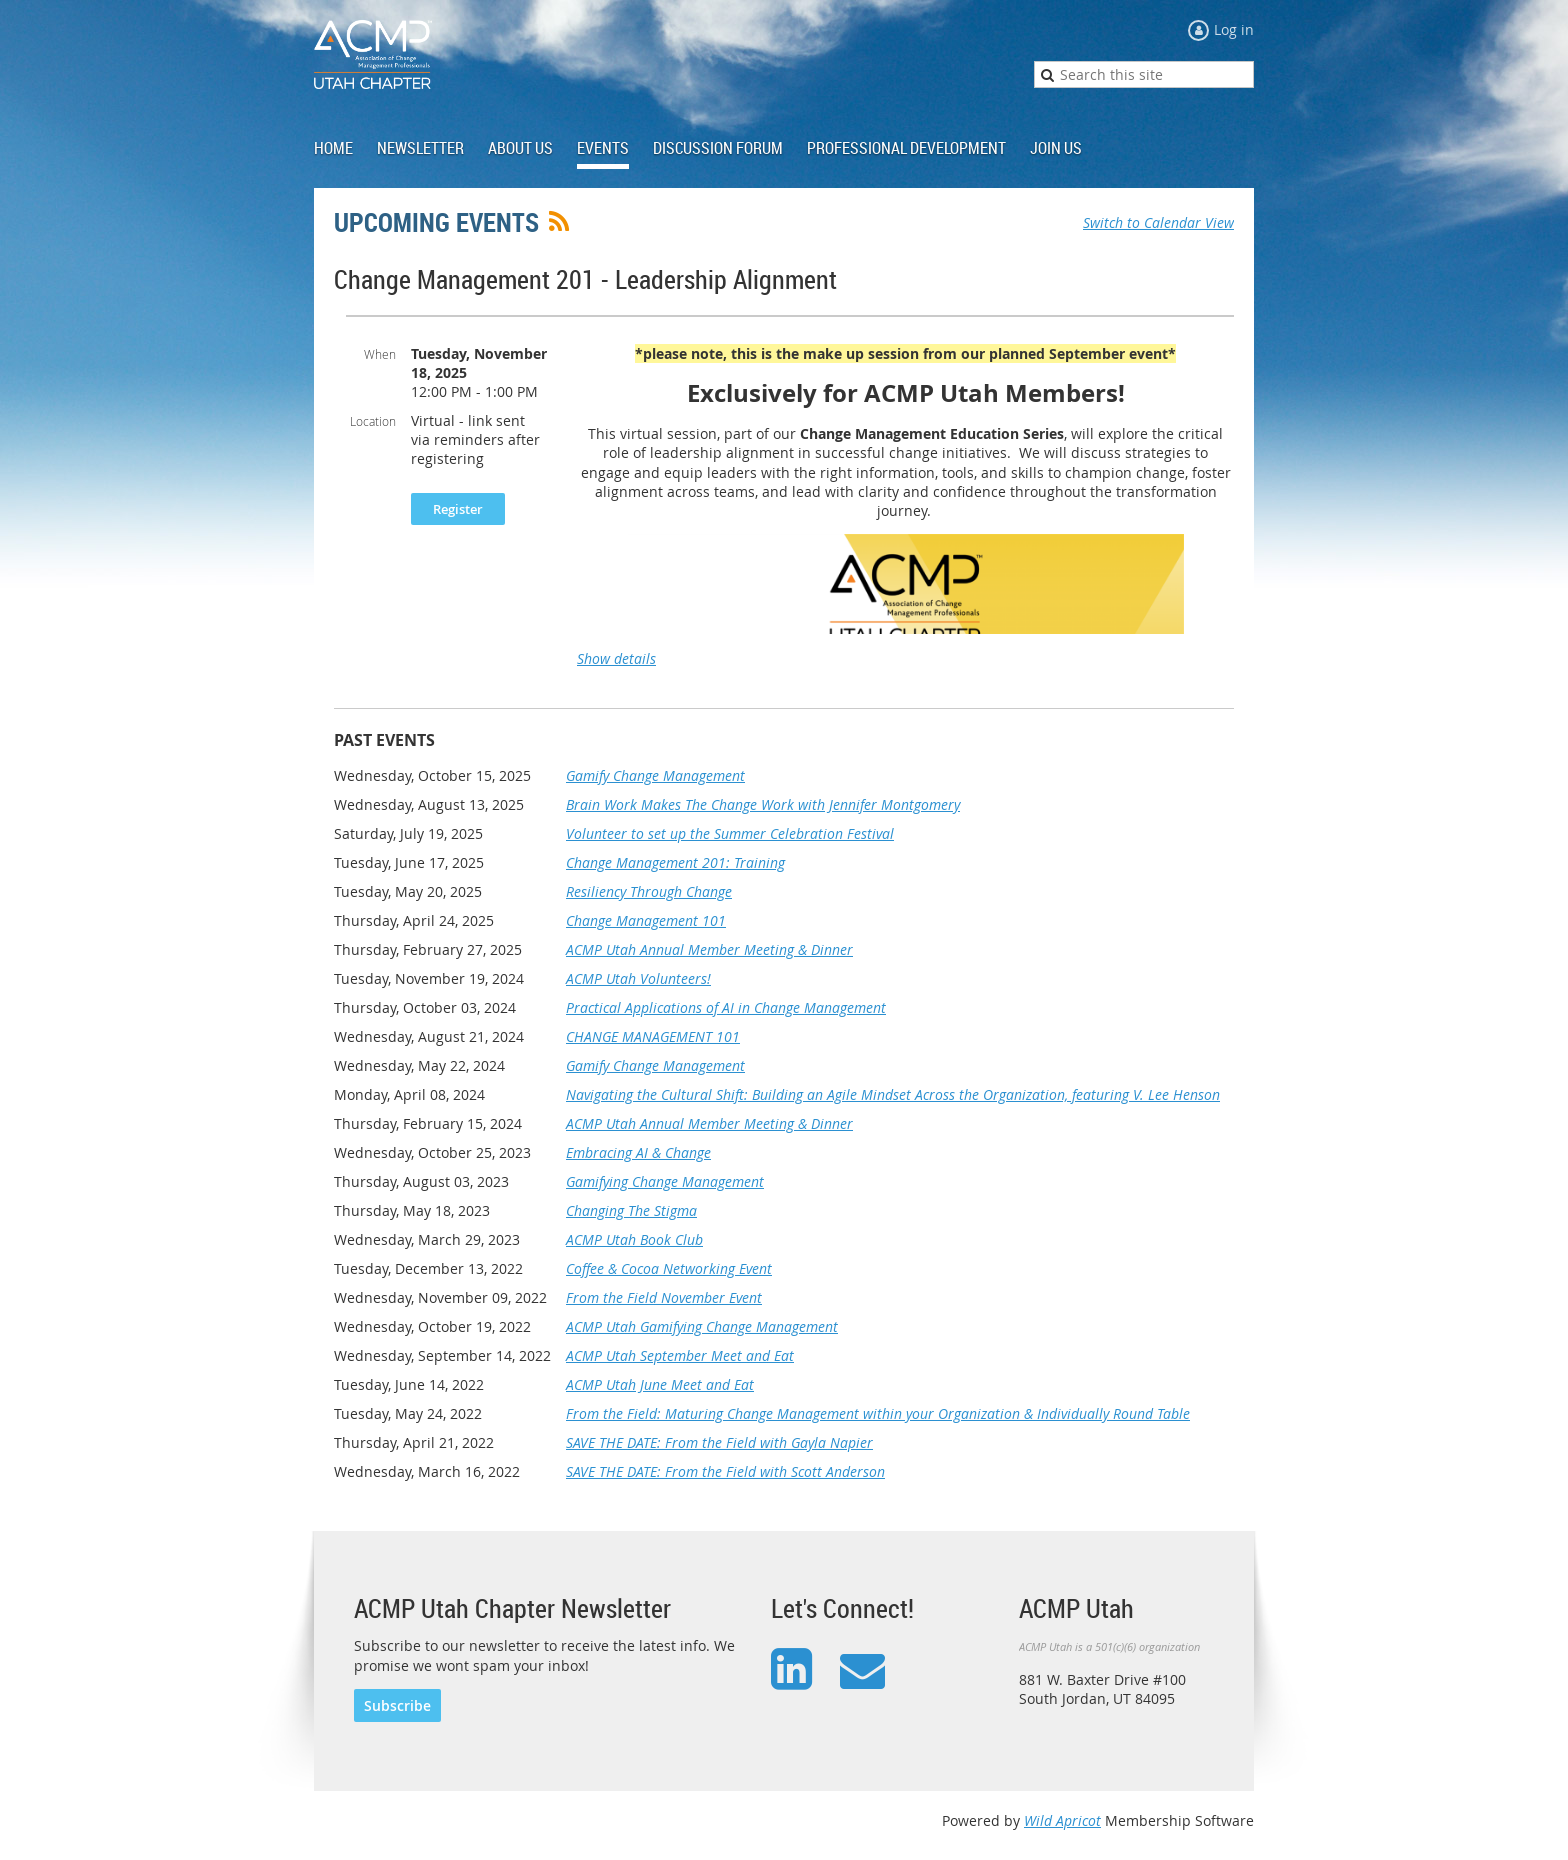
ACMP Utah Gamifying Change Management (702, 1326)
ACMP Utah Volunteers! (638, 978)
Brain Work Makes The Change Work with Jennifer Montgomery (763, 804)
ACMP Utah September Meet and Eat (680, 1355)
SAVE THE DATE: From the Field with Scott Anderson (725, 1471)
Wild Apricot (1062, 1820)
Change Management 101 (646, 920)
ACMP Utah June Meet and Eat (660, 1384)
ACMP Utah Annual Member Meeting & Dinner (709, 949)
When (380, 354)
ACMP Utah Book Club (634, 1239)
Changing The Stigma (631, 1210)
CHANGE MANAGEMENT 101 (653, 1036)
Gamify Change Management (655, 775)
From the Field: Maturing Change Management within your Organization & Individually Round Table (878, 1413)
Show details (616, 658)
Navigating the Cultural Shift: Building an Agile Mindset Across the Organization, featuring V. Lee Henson (893, 1094)
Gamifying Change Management (665, 1181)
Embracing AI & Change (638, 1152)
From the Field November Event (664, 1297)
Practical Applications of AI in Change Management (726, 1007)
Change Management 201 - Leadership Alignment (585, 279)
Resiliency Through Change (649, 891)
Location (373, 421)
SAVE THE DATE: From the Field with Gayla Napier (719, 1442)
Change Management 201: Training (675, 862)
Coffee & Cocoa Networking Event (669, 1268)
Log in (1234, 29)
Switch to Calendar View (1158, 222)
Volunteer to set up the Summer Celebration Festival (730, 833)
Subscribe (397, 1705)
